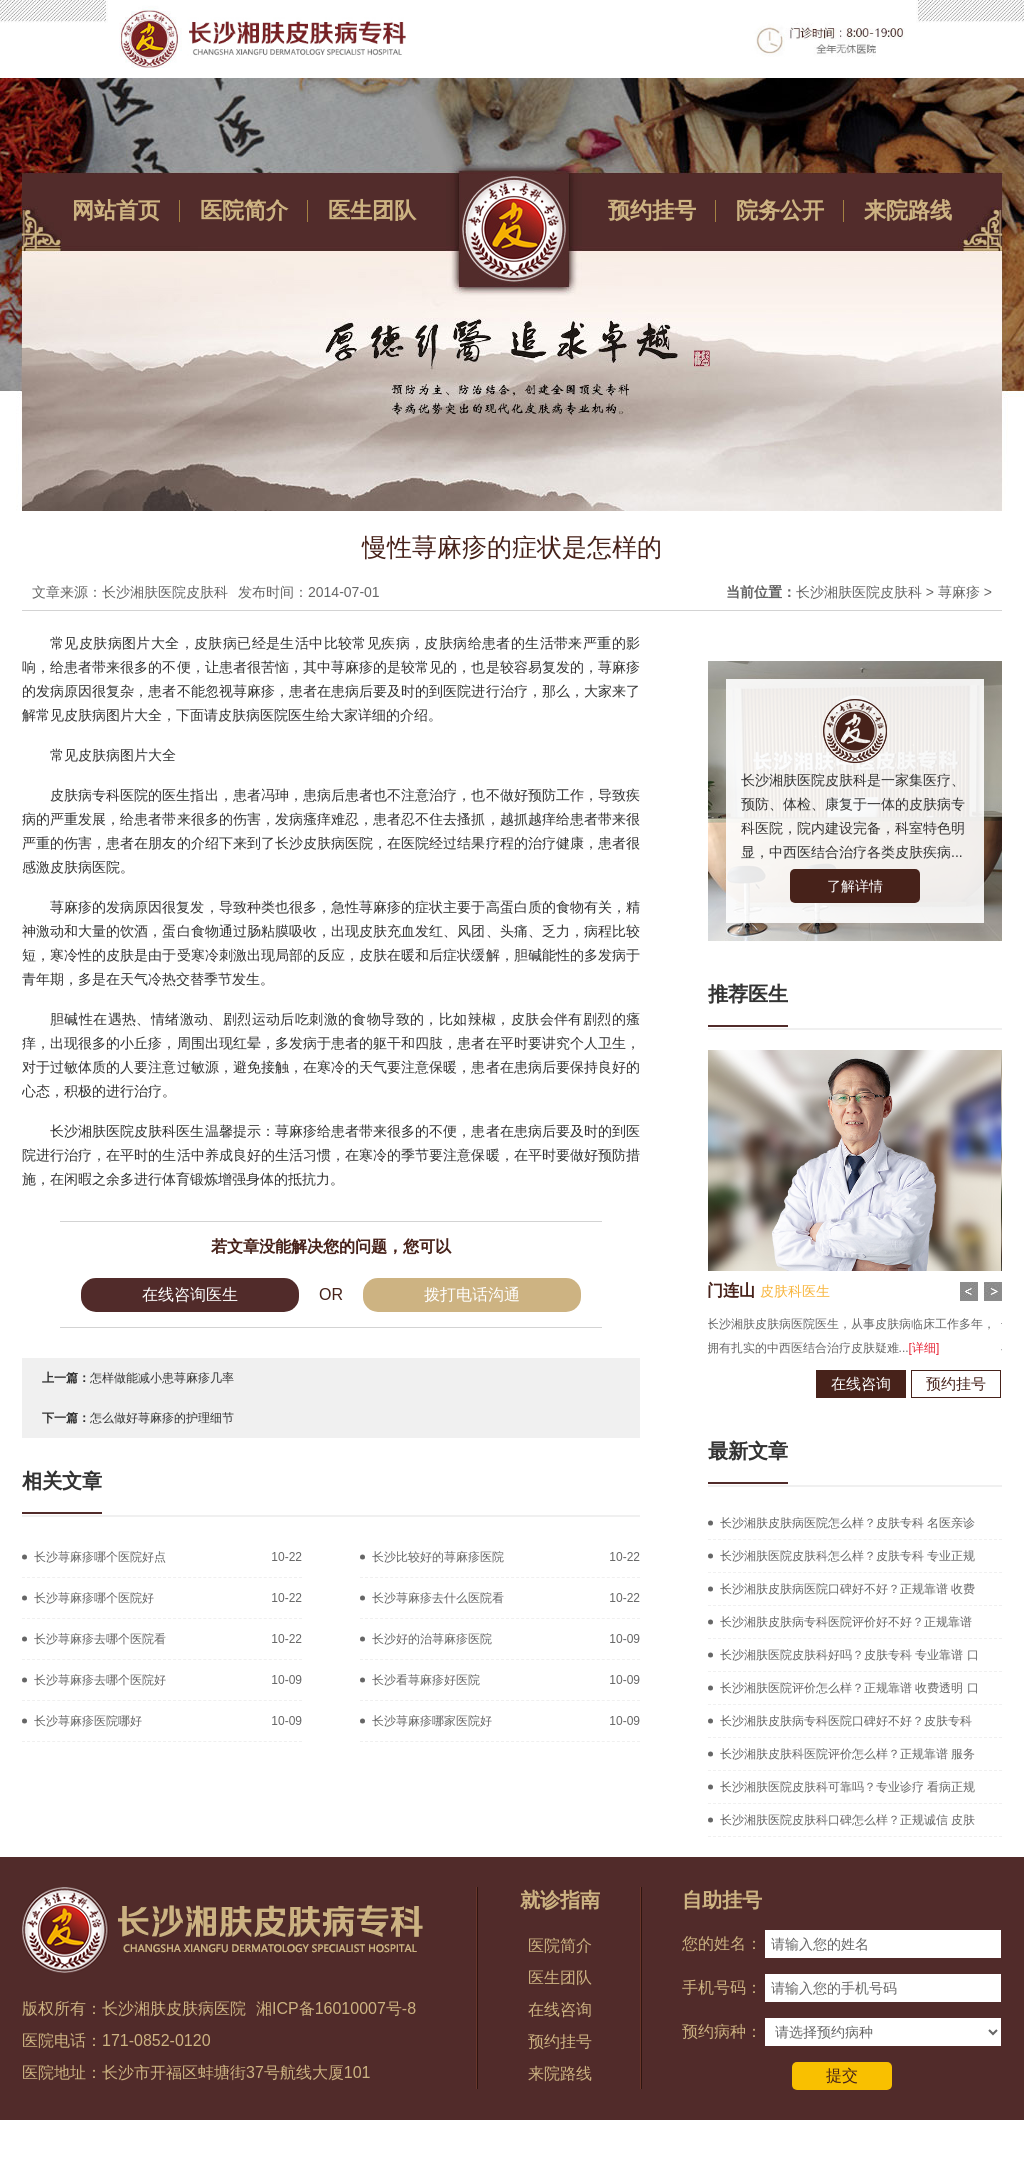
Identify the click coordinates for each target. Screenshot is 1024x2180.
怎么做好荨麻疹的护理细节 (162, 1418)
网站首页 (116, 210)
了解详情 (855, 886)
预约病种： (722, 2031)
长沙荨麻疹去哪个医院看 (100, 1639)
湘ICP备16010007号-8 (336, 2008)
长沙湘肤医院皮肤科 (859, 592)
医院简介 (244, 210)
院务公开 (780, 210)
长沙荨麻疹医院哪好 (88, 1721)
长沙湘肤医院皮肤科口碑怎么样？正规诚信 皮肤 (847, 1820)
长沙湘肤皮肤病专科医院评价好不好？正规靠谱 (846, 1622)
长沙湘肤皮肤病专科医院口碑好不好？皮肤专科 (846, 1721)
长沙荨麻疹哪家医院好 (432, 1721)
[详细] (899, 1348)
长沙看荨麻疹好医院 (426, 1680)
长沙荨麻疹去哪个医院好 (100, 1680)
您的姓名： (722, 1943)
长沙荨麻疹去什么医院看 (438, 1598)
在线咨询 (836, 1383)
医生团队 (372, 210)
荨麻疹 (959, 592)
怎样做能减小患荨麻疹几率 (162, 1378)
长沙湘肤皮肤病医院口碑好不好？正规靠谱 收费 (847, 1589)
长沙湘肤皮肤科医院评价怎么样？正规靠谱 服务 (847, 1754)
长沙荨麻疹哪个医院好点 (100, 1557)
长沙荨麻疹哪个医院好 (94, 1598)
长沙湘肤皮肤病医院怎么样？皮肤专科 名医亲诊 (847, 1523)
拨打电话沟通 (472, 1294)
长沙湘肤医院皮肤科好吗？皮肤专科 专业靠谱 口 (849, 1655)
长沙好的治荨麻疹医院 (432, 1639)
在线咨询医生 (190, 1294)
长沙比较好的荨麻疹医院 (438, 1557)
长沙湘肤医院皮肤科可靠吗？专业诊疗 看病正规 (847, 1787)
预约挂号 (652, 210)
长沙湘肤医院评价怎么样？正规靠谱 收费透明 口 (849, 1688)
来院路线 (908, 210)
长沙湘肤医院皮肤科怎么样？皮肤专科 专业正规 (847, 1556)
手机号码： (722, 1987)
